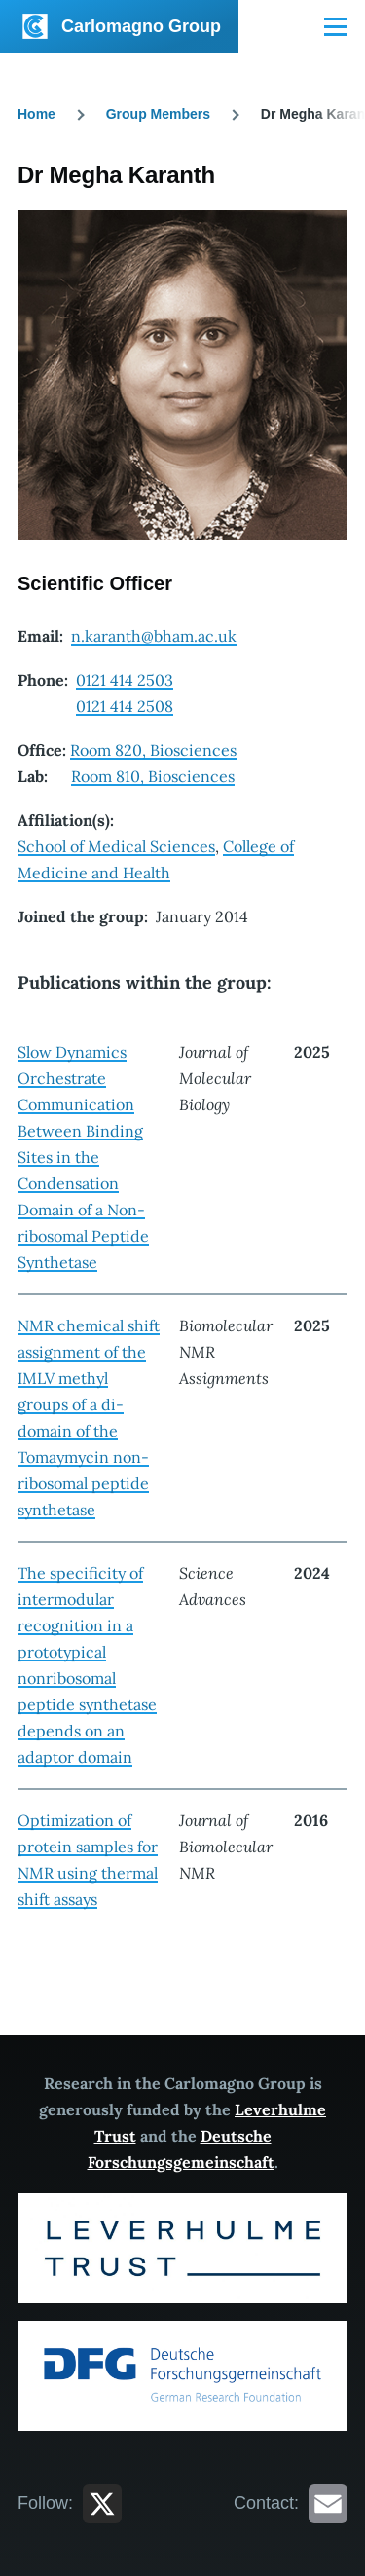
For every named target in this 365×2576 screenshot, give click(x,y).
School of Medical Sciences (116, 846)
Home (36, 114)
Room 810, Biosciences (153, 776)
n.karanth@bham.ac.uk (154, 636)
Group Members (158, 114)
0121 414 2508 (124, 706)
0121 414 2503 (124, 680)
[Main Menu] (335, 26)
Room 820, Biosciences (153, 750)
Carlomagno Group (141, 26)
